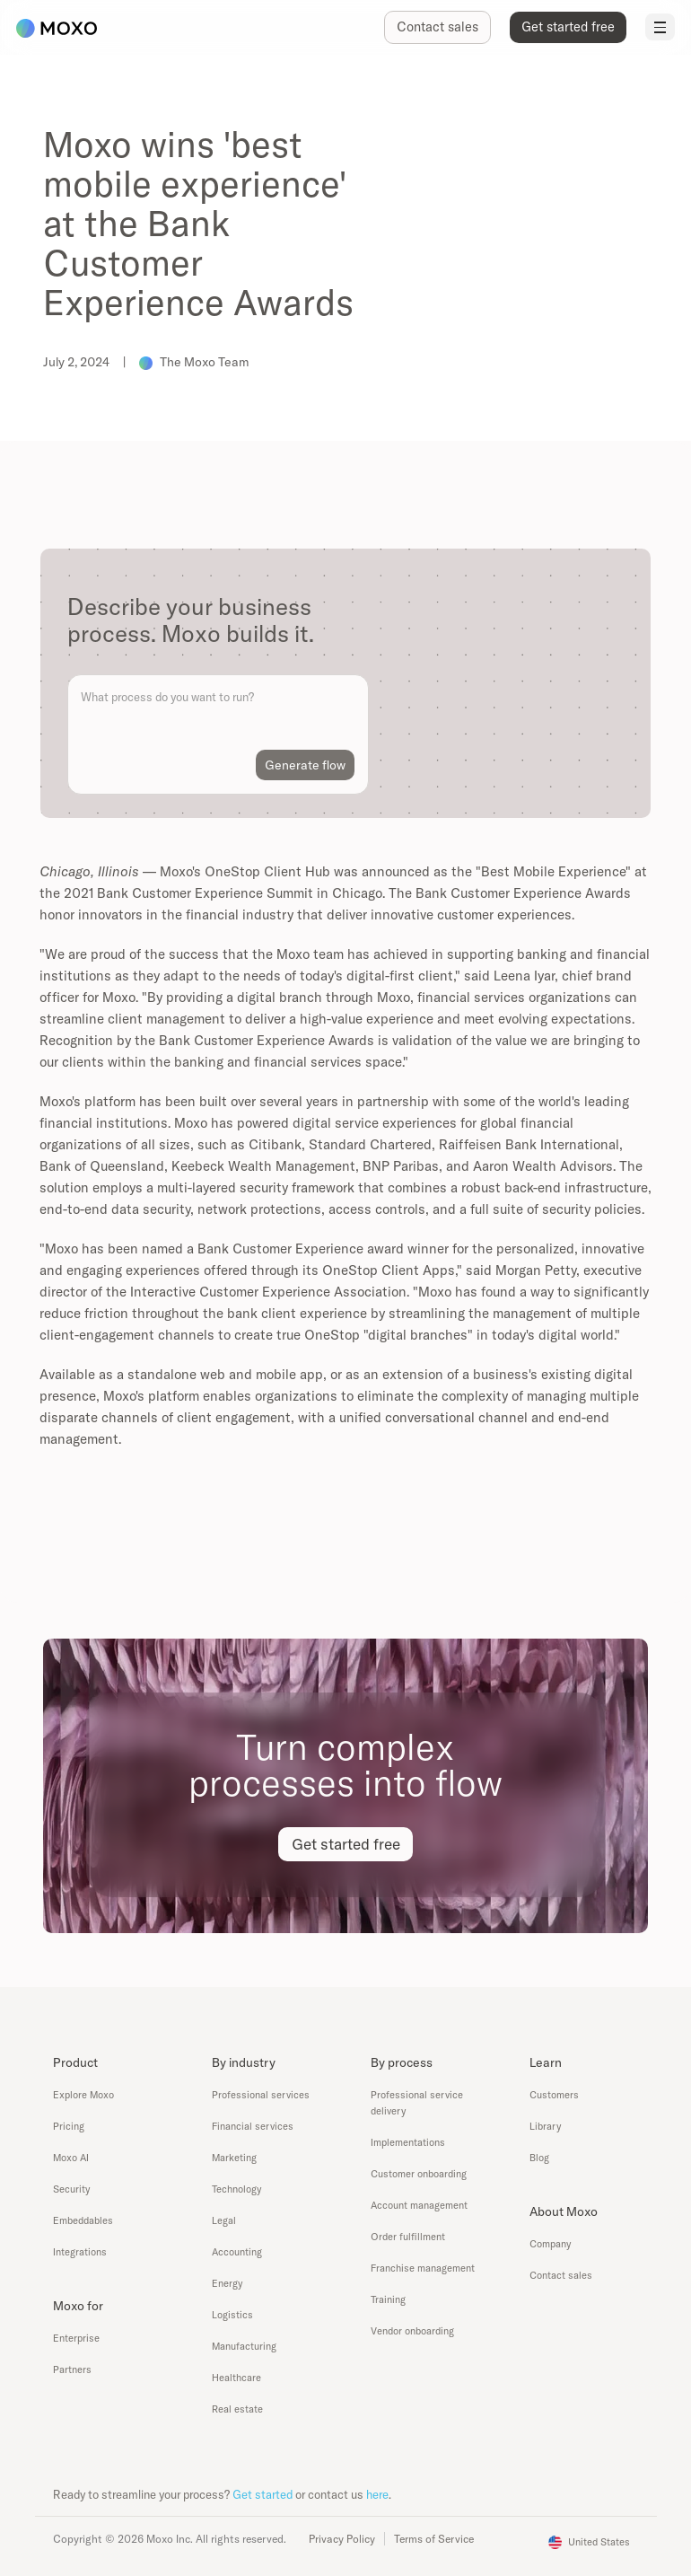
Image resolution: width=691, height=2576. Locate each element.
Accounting (237, 2252)
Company (550, 2244)
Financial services (252, 2126)
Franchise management (423, 2268)
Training (388, 2299)
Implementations (408, 2142)
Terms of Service (434, 2538)
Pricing (68, 2126)
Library (545, 2126)
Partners (72, 2369)
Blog (539, 2157)
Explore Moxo (83, 2094)
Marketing (234, 2157)
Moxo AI (71, 2157)
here (377, 2494)
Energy (227, 2283)
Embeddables (83, 2220)
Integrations (80, 2252)
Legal (224, 2220)
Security (71, 2189)
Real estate (237, 2409)
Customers (554, 2094)
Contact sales (560, 2275)
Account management (419, 2205)
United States (599, 2542)
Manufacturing (244, 2346)
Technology (236, 2189)
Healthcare (236, 2377)
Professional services (261, 2094)
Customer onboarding (419, 2173)
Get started (262, 2494)
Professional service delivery (417, 2102)
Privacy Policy (342, 2538)
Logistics (232, 2314)
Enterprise (76, 2338)
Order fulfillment (408, 2236)
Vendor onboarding (412, 2331)
